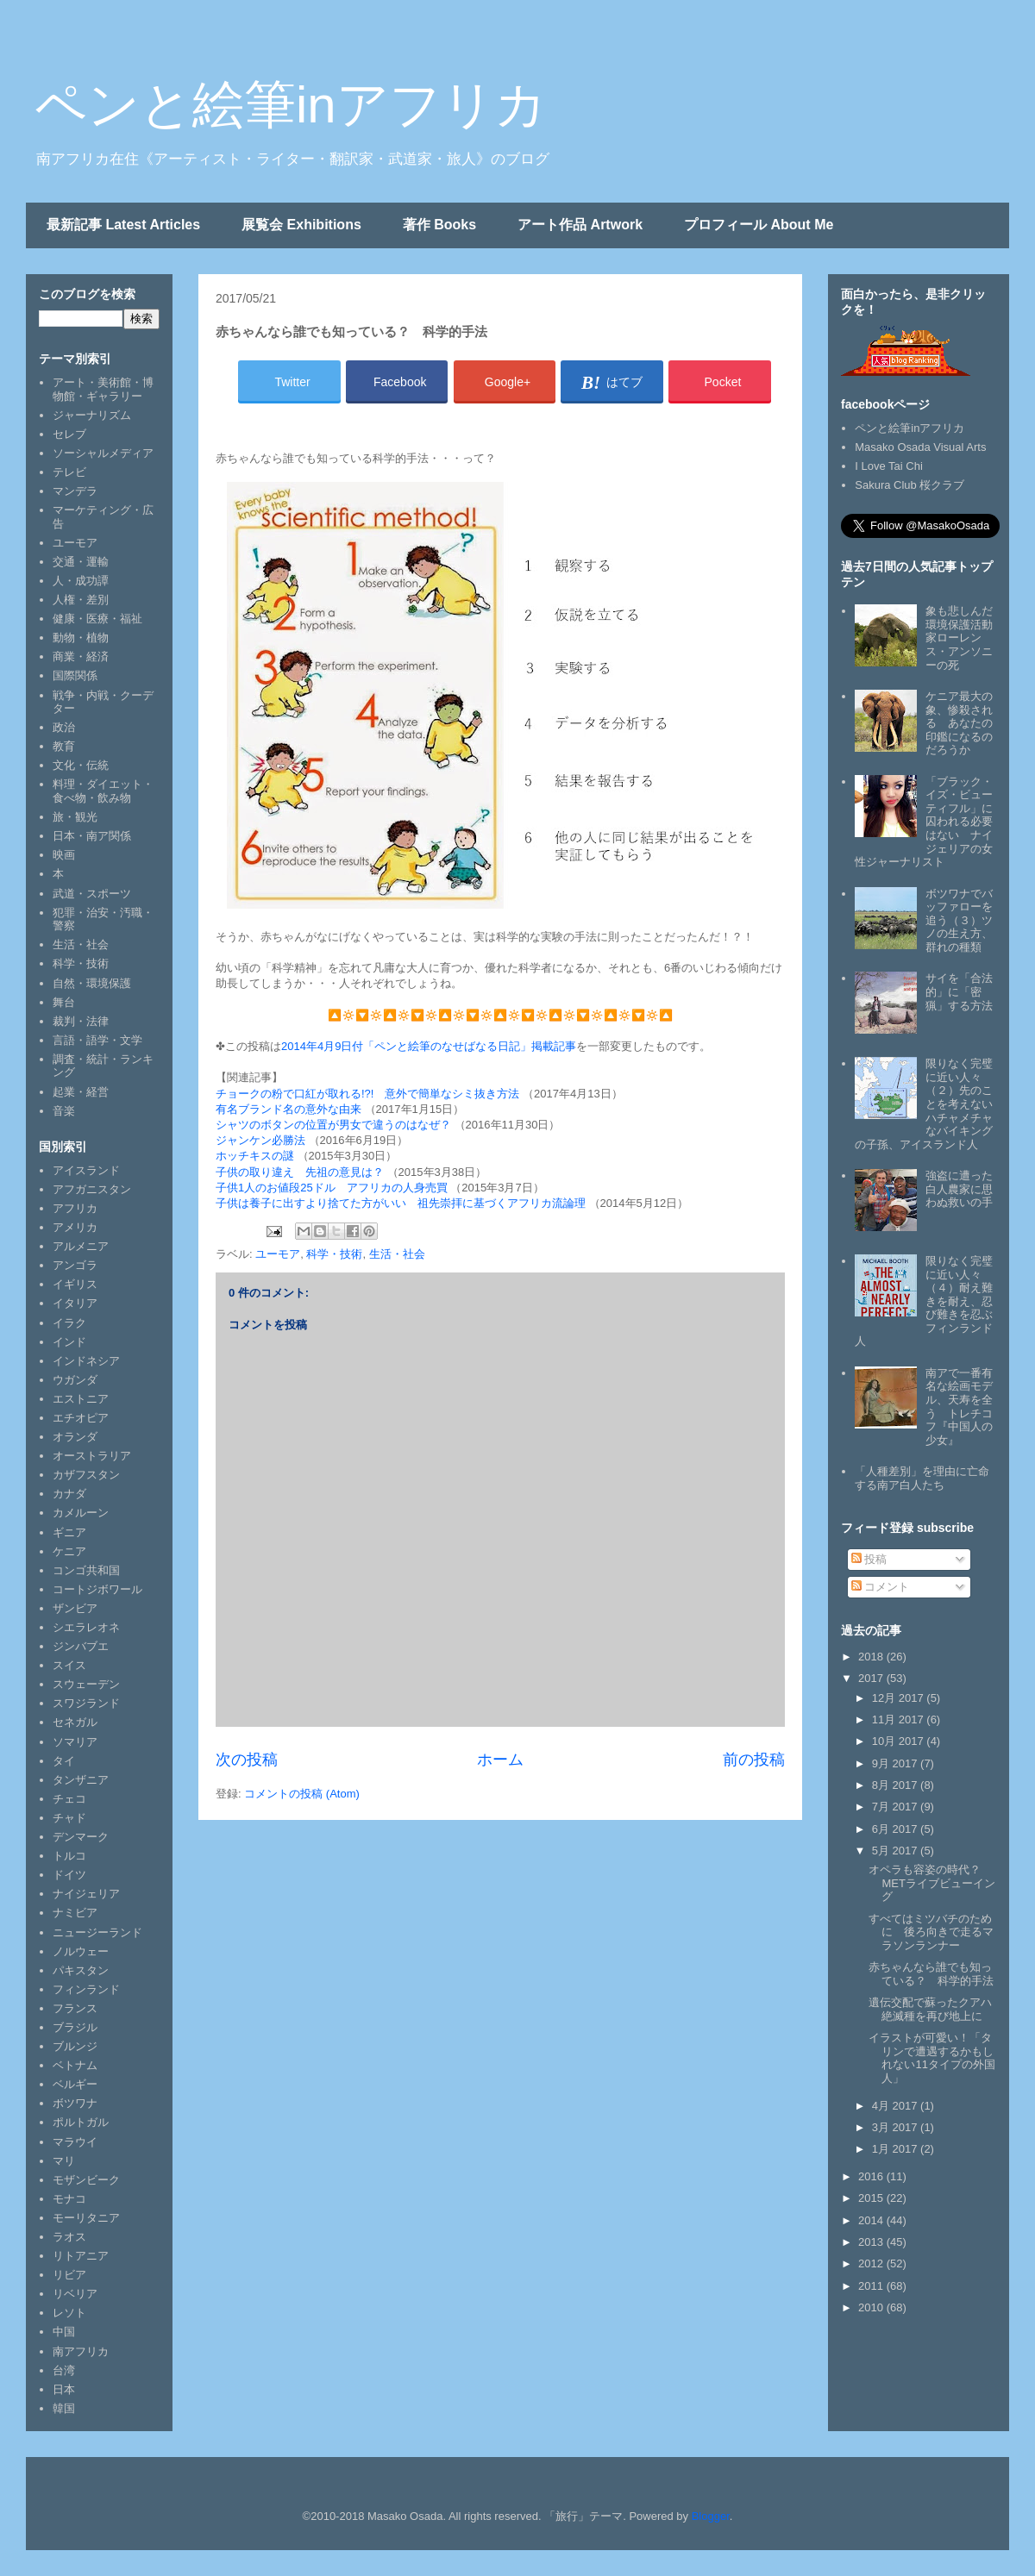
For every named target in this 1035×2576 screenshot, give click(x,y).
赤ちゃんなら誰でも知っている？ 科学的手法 (931, 1973)
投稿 (869, 1559)
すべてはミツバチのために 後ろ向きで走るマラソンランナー (931, 1932)
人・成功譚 (81, 580)
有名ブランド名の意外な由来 (288, 1109)
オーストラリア (92, 1455)
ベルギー (75, 2084)
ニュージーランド (97, 1932)
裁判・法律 (81, 1021)
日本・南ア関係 (92, 835)
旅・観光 (75, 816)
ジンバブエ (81, 1646)
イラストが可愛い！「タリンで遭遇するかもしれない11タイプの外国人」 (931, 2058)
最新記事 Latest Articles (123, 224)
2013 (872, 2241)
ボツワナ (75, 2103)
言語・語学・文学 (97, 1040)
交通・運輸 (81, 561)
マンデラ (75, 491)
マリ (64, 2160)
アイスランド (86, 1170)
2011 (872, 2285)
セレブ (69, 434)
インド (69, 1341)
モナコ (69, 2198)
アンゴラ (75, 1265)
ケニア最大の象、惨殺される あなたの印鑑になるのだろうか (959, 723)
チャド (69, 1817)
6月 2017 (896, 1829)
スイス (69, 1665)
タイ (64, 1760)
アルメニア (81, 1246)
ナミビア (75, 1912)
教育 (64, 746)
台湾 (64, 2370)
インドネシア (86, 1360)
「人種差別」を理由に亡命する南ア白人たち (922, 1478)
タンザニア (81, 1779)
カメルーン (81, 1512)
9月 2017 (896, 1763)
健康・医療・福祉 (97, 618)
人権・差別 (81, 599)
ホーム (500, 1759)
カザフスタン (86, 1474)
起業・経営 (81, 1091)
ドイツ (69, 1874)
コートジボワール (97, 1589)
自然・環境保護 (92, 983)
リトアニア (81, 2255)
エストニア (81, 1398)
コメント (880, 1586)
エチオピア (81, 1417)
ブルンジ (75, 2046)
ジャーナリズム (92, 415)
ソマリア (75, 1741)
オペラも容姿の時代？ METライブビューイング (931, 1883)
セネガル (75, 1722)
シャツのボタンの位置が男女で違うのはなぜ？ (333, 1124)
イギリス (75, 1284)
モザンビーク (86, 2179)
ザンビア (75, 1608)
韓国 (64, 2408)
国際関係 (75, 675)
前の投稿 (754, 1759)
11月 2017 (899, 1719)
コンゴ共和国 (86, 1570)
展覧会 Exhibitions (301, 224)
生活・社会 (397, 1253)
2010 (872, 2307)
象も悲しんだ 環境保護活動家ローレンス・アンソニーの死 (964, 637)
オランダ (75, 1436)
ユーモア (277, 1253)
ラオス (69, 2236)
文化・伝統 (81, 765)
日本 (64, 2389)
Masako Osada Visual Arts (920, 447)
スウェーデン (86, 1684)
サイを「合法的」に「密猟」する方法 (959, 991)
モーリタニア (86, 2217)
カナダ (69, 1493)
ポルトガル (81, 2122)
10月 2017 (899, 1741)
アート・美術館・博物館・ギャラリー (103, 389)
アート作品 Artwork (580, 224)
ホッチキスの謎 (255, 1155)
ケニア (69, 1551)
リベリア (75, 2293)
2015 (872, 2197)
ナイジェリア (86, 1893)
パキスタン (81, 1970)
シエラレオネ (86, 1627)
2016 (872, 2176)
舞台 (64, 1002)
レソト (69, 2312)
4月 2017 (896, 2105)
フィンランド (86, 1989)
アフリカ (75, 1208)
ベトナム (75, 2065)
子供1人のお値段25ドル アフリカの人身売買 (332, 1187)
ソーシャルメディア (103, 453)
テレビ (69, 472)
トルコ (69, 1855)
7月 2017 (896, 1806)
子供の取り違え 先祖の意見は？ (300, 1172)
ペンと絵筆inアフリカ (290, 105)
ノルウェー (81, 1951)
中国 (64, 2331)
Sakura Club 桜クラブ (909, 484)
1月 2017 (896, 2148)
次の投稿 (247, 1759)
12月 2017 (899, 1697)
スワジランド (86, 1703)
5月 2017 (896, 1850)
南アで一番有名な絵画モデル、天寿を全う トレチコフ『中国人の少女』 (959, 1406)
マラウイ (75, 2141)
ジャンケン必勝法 (260, 1140)
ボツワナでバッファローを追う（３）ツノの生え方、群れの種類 (959, 920)
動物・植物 (81, 637)
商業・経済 (81, 656)
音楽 (64, 1110)
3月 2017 (896, 2127)
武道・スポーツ (92, 893)
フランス (75, 2008)
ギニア (69, 1532)
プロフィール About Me (758, 224)
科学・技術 (334, 1253)
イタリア (75, 1303)
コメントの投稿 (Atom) (302, 1793)
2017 (872, 1678)
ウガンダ (75, 1379)
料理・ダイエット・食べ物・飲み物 (103, 791)
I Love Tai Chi (889, 466)
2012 (872, 2263)
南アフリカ (81, 2351)
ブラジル (75, 2027)
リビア (69, 2274)
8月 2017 (896, 1785)
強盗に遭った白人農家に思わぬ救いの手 (959, 1189)
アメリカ (75, 1227)
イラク (69, 1322)
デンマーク (81, 1836)
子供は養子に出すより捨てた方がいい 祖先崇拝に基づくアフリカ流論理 (401, 1203)
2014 (872, 2220)
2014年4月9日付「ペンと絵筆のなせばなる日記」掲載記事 (428, 1046)
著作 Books (439, 224)
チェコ (69, 1798)
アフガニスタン (92, 1189)
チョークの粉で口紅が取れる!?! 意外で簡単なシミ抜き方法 (367, 1093)
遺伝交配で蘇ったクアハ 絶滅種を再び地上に (936, 2009)
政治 (64, 727)
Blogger (711, 2516)
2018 (872, 1656)
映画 (64, 854)
